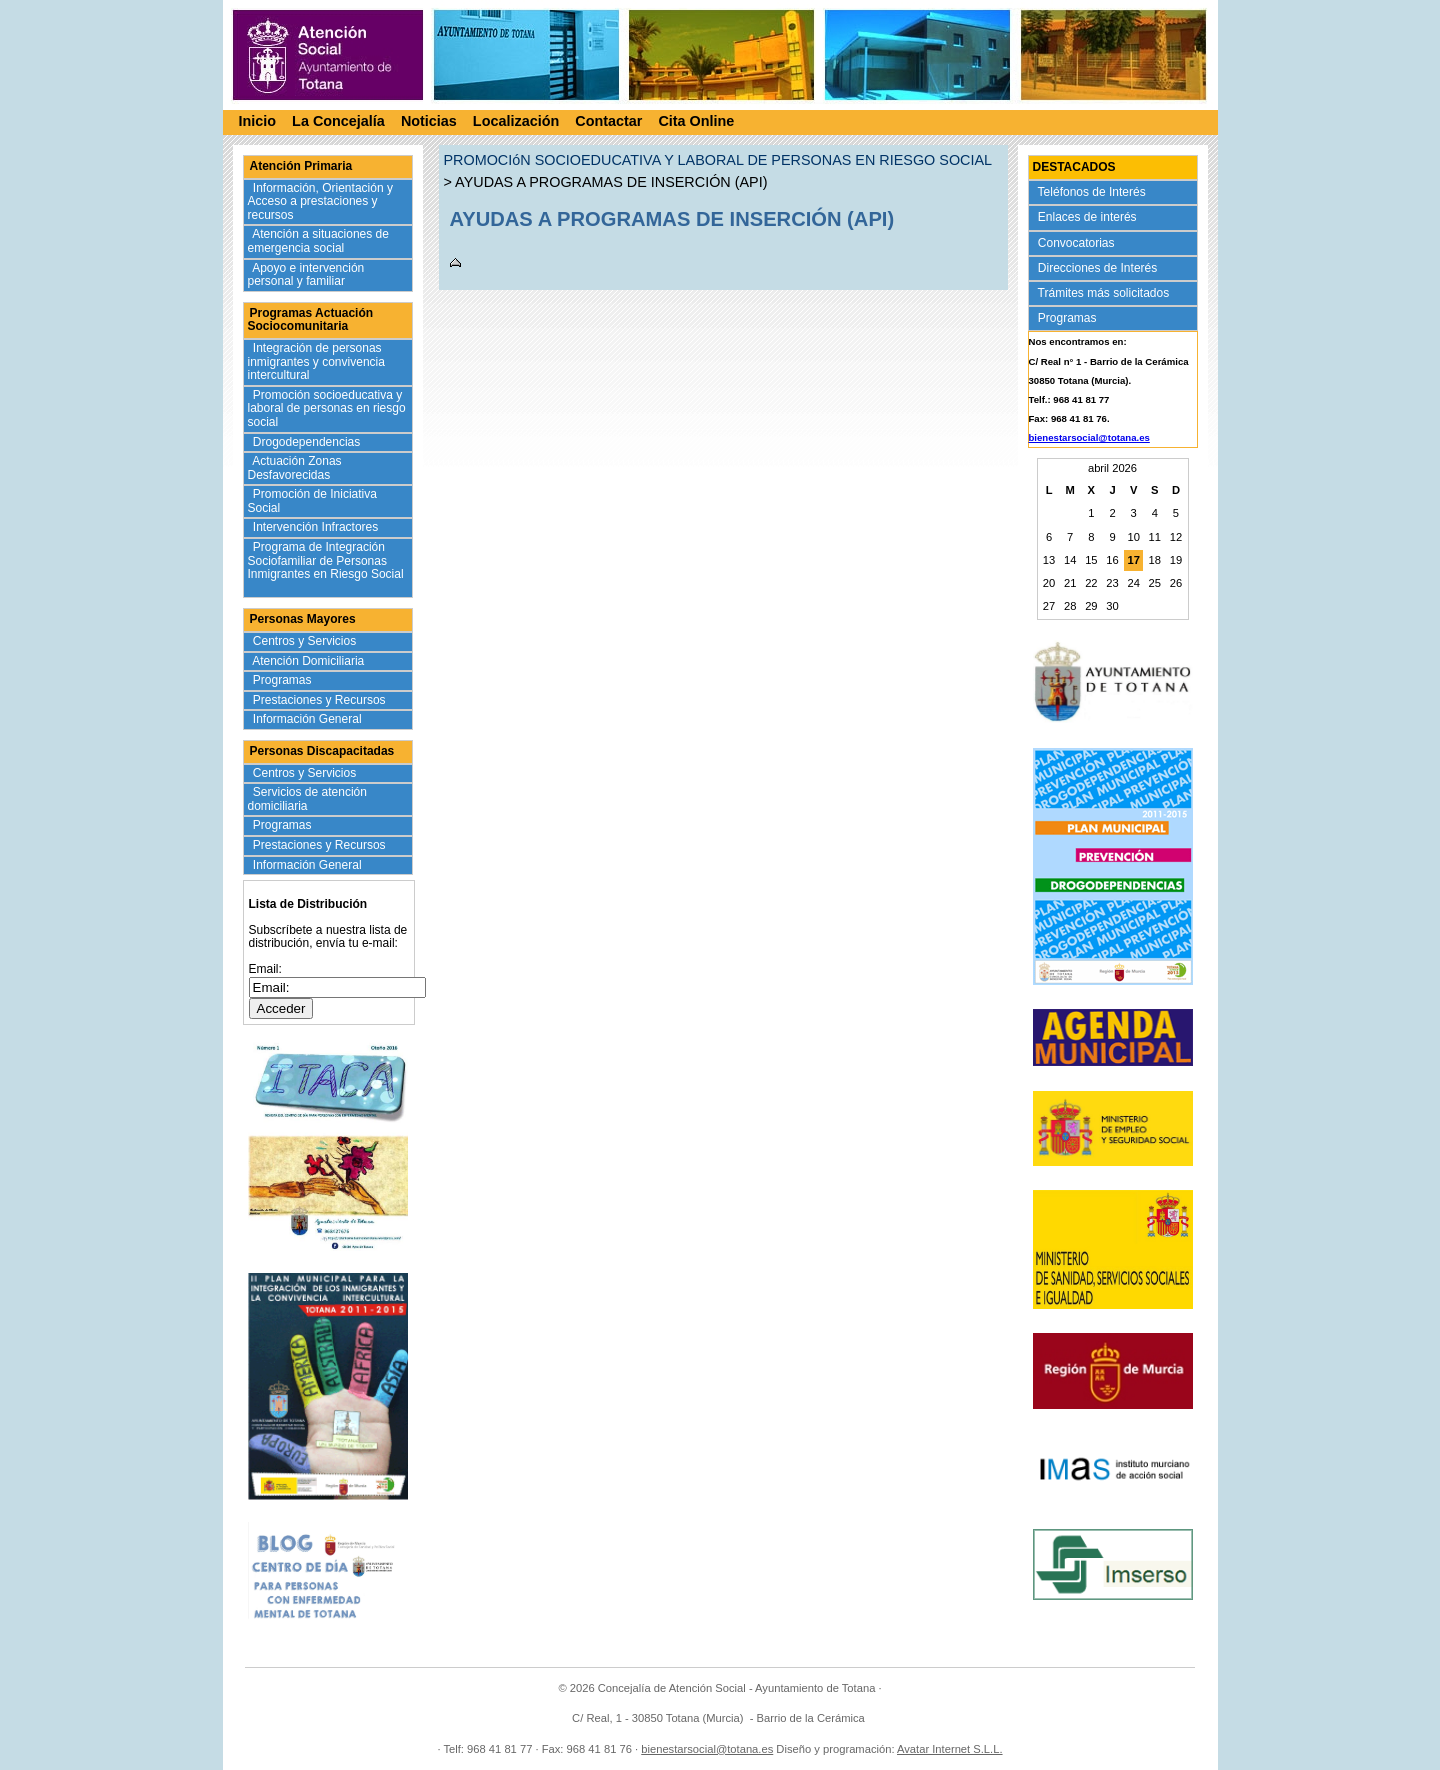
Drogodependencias (308, 442)
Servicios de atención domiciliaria (307, 799)
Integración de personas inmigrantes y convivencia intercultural (316, 361)
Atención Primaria (301, 166)
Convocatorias (1078, 243)
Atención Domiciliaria (310, 661)
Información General (309, 719)
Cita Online (696, 124)
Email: (265, 969)
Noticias (429, 124)
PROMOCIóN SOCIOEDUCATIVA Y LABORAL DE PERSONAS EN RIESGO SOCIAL (718, 160)
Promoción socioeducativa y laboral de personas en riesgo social (327, 408)
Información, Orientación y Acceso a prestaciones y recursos (320, 201)
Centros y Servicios (306, 641)
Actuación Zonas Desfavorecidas (295, 468)
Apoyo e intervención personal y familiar (306, 275)
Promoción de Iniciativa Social (312, 501)
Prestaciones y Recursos (321, 700)
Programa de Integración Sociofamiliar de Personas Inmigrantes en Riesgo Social (326, 567)
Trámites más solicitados (1105, 293)
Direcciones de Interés (1099, 268)
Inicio (258, 124)
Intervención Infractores (317, 527)
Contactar (608, 124)
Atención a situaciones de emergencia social (318, 241)
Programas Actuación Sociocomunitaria (311, 320)
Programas (284, 680)
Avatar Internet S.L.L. (950, 1749)
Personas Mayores (303, 619)
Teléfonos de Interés (1094, 192)
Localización (516, 124)
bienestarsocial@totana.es (1089, 437)
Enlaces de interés (1089, 217)
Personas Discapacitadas (322, 751)
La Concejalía (338, 124)
